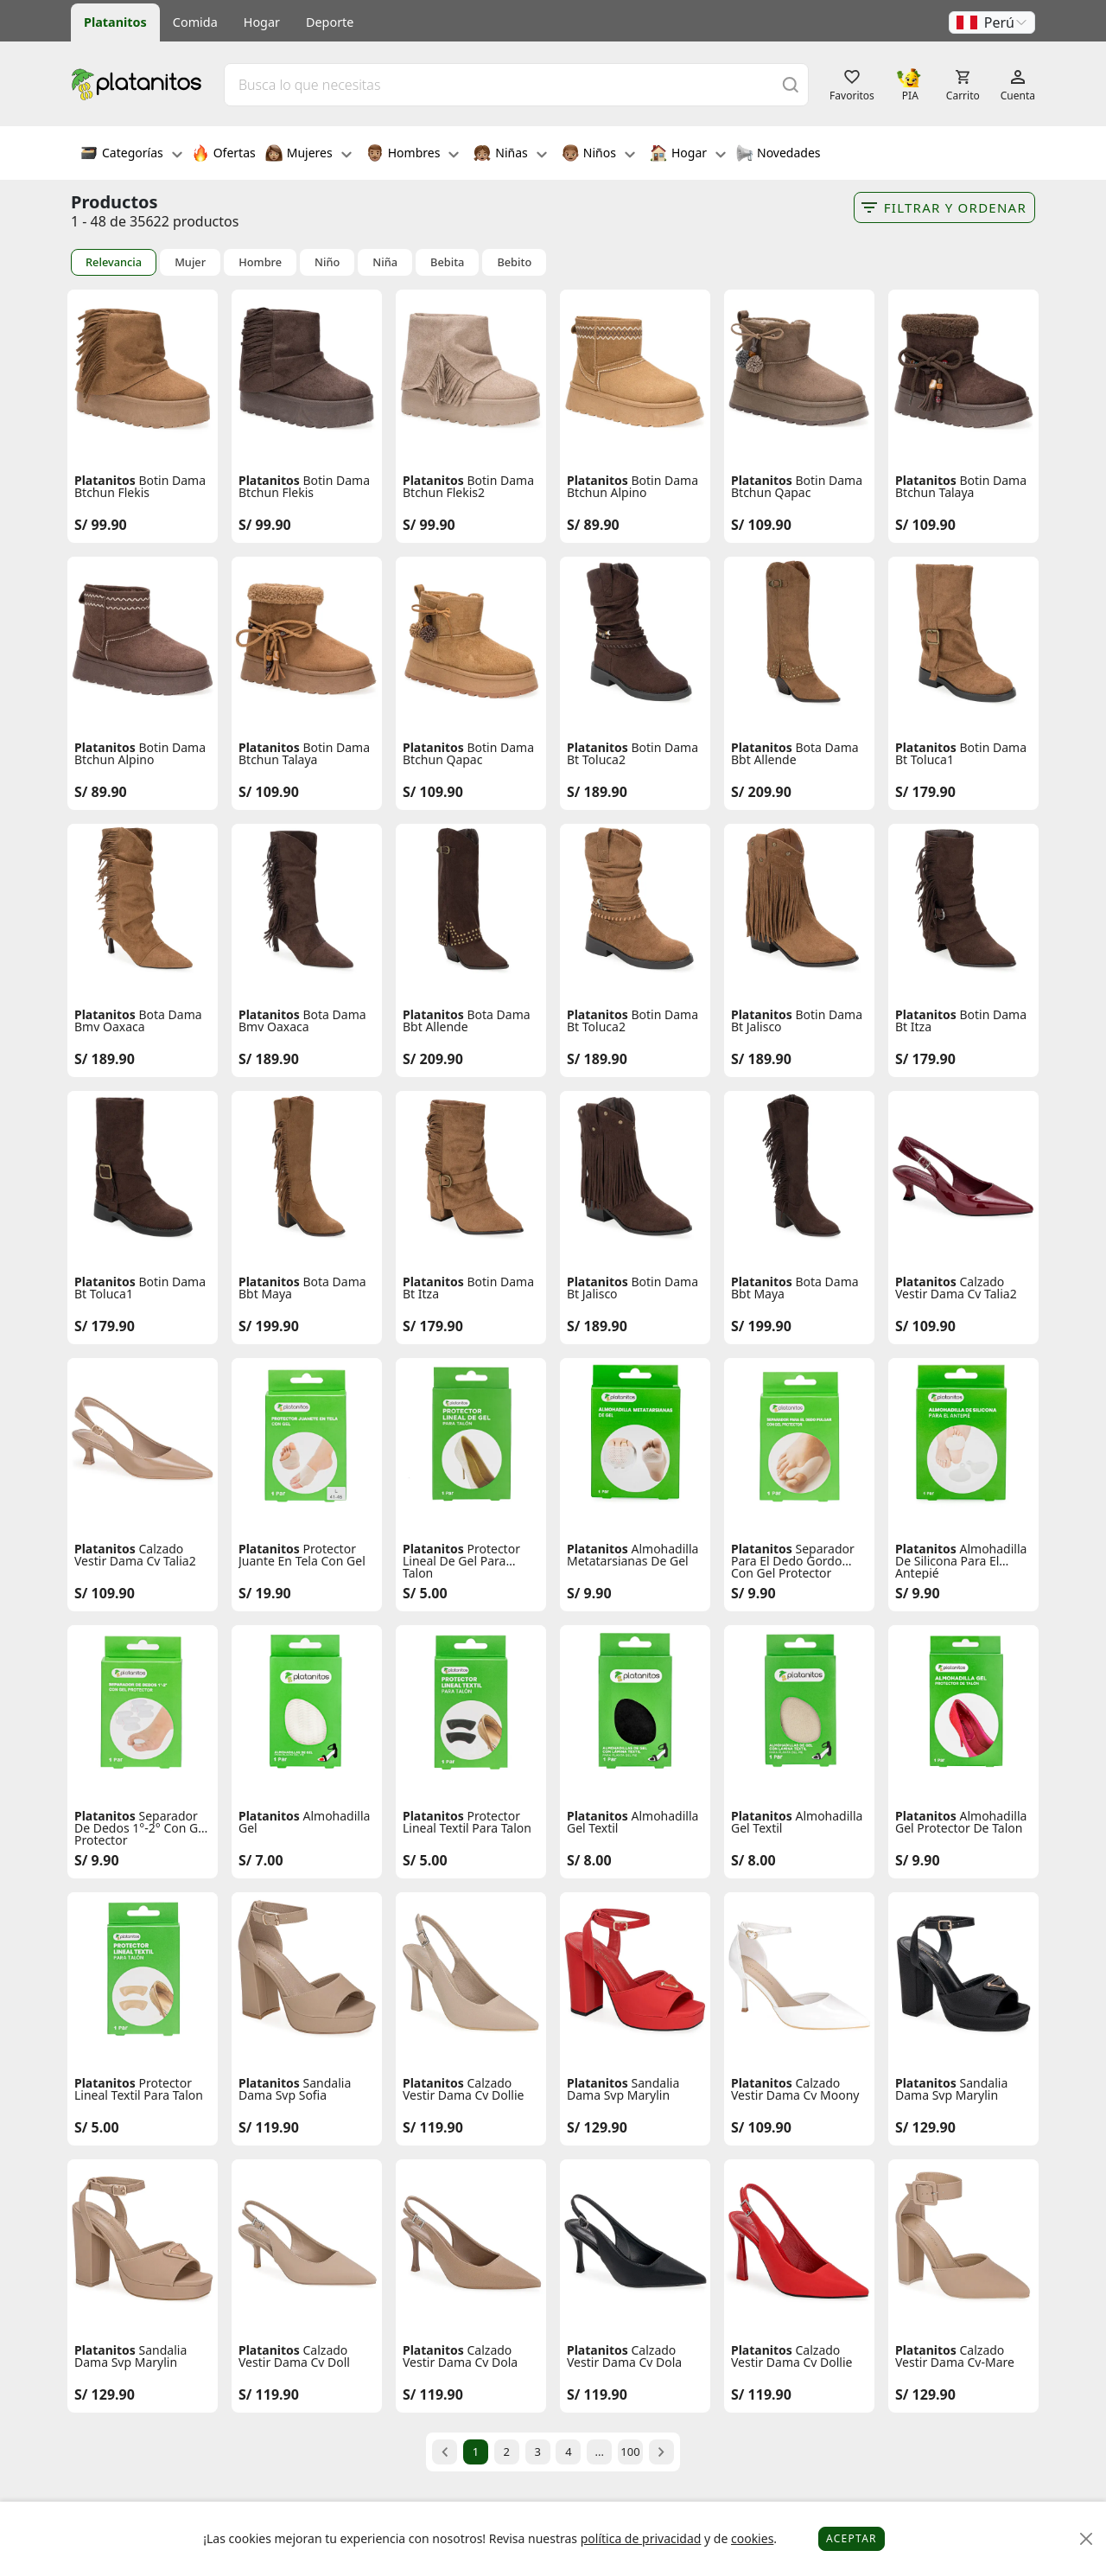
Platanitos (115, 22)
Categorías (131, 154)
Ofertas (224, 154)
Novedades (778, 154)
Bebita (447, 262)
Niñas (510, 154)
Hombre (260, 262)
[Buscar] (790, 84)
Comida (195, 22)
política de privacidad (641, 2538)
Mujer (190, 262)
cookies (752, 2538)
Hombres (413, 154)
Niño (327, 262)
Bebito (514, 262)
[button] (992, 22)
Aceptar (851, 2538)
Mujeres (308, 154)
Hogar (262, 22)
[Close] (1086, 2539)
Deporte (329, 22)
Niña (384, 262)
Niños (598, 154)
